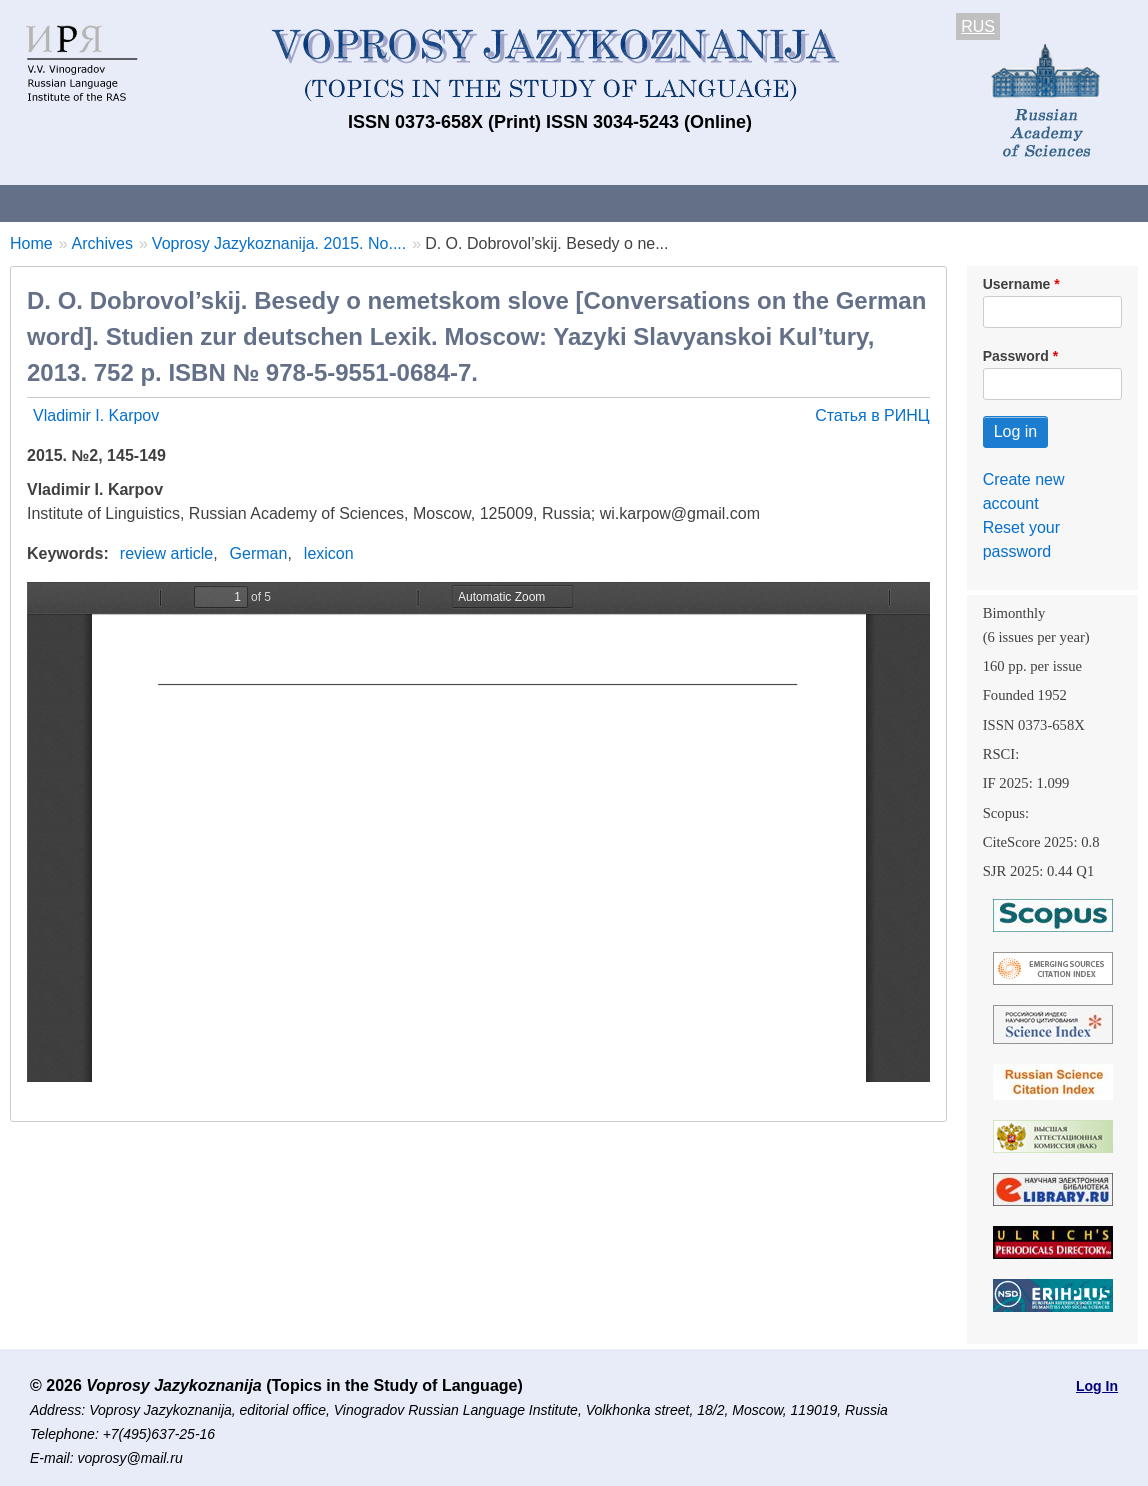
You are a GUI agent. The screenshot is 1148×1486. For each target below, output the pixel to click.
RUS (978, 26)
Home (31, 243)
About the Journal (82, 202)
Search (1058, 202)
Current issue (562, 202)
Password (1016, 356)
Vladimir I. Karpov (96, 415)
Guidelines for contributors (382, 202)
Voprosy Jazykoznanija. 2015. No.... (279, 243)
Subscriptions (800, 202)
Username (1017, 284)
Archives (680, 202)
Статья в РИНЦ (872, 415)
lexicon (329, 553)
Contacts (216, 202)
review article (166, 553)
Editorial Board (940, 202)
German (259, 553)
